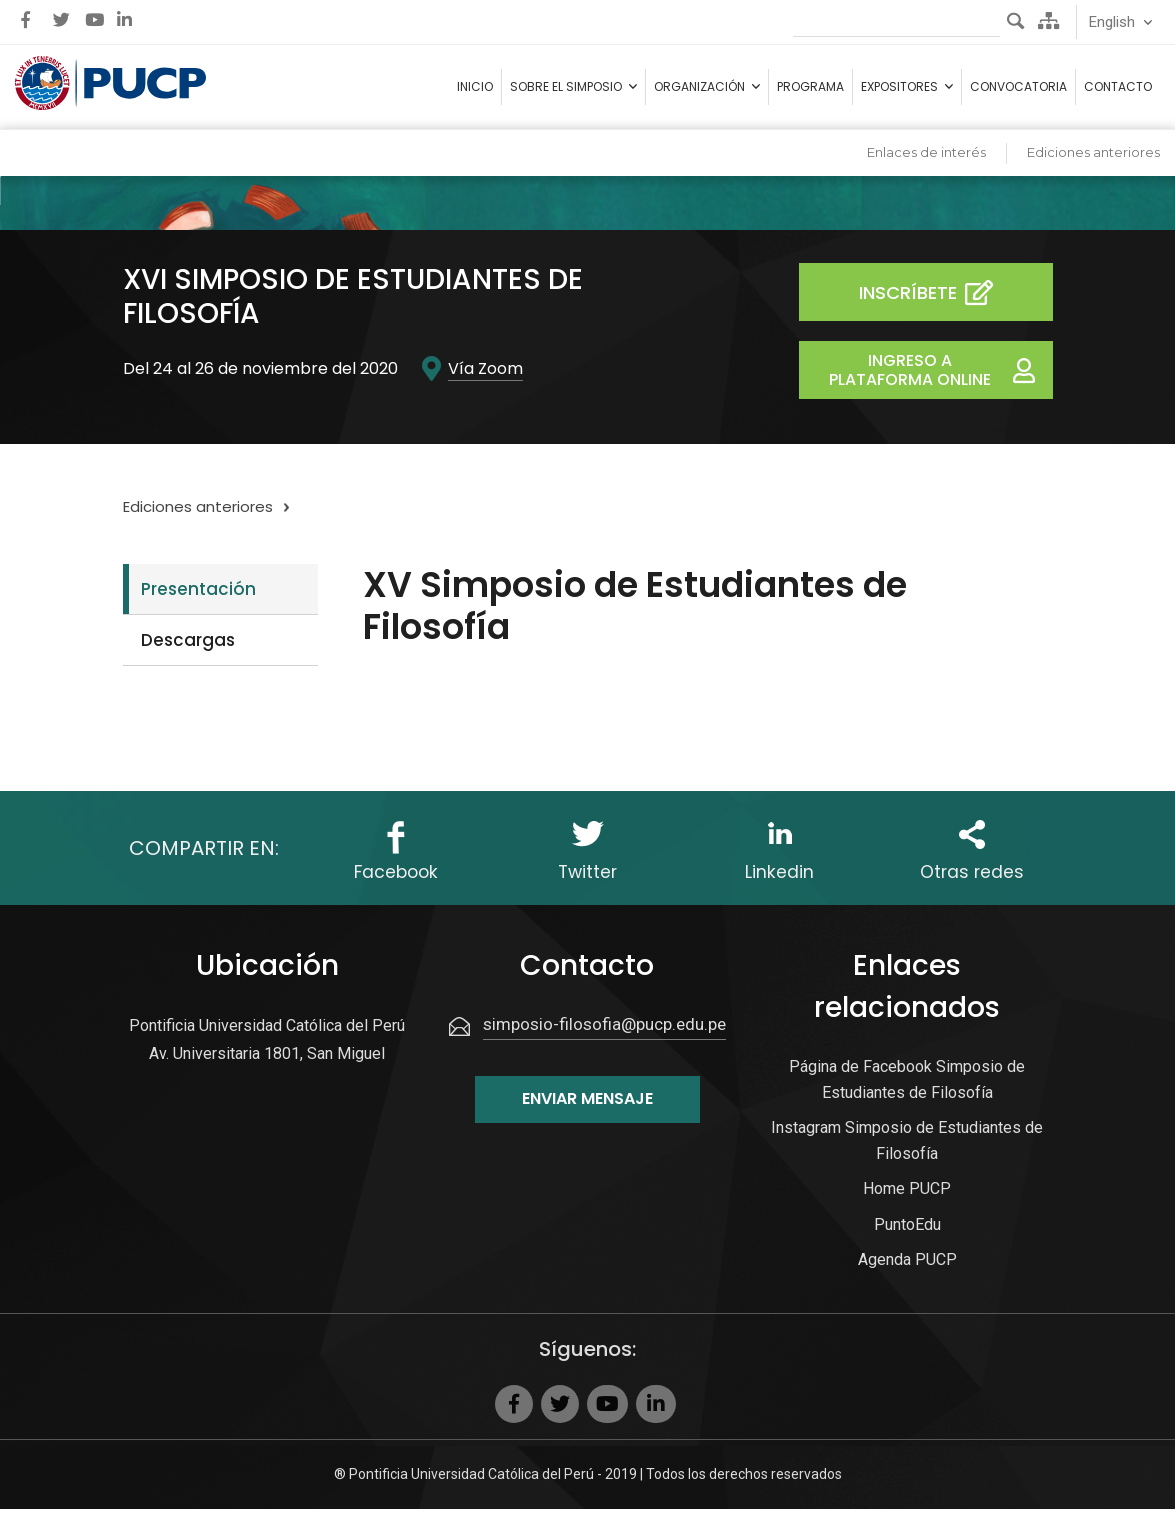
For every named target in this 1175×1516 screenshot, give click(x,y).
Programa (810, 90)
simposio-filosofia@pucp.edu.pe (604, 1031)
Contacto (1118, 90)
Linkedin (779, 880)
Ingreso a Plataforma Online (941, 378)
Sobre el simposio (566, 90)
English (1112, 22)
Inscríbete (942, 300)
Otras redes (972, 880)
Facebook (396, 880)
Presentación (198, 597)
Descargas (188, 648)
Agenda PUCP (907, 1266)
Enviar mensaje (587, 1105)
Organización (699, 90)
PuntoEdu (907, 1231)
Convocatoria (1018, 90)
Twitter (588, 880)
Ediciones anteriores (1093, 160)
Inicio (475, 90)
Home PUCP (907, 1195)
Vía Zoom (485, 375)
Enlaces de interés (926, 160)
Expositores (899, 90)
